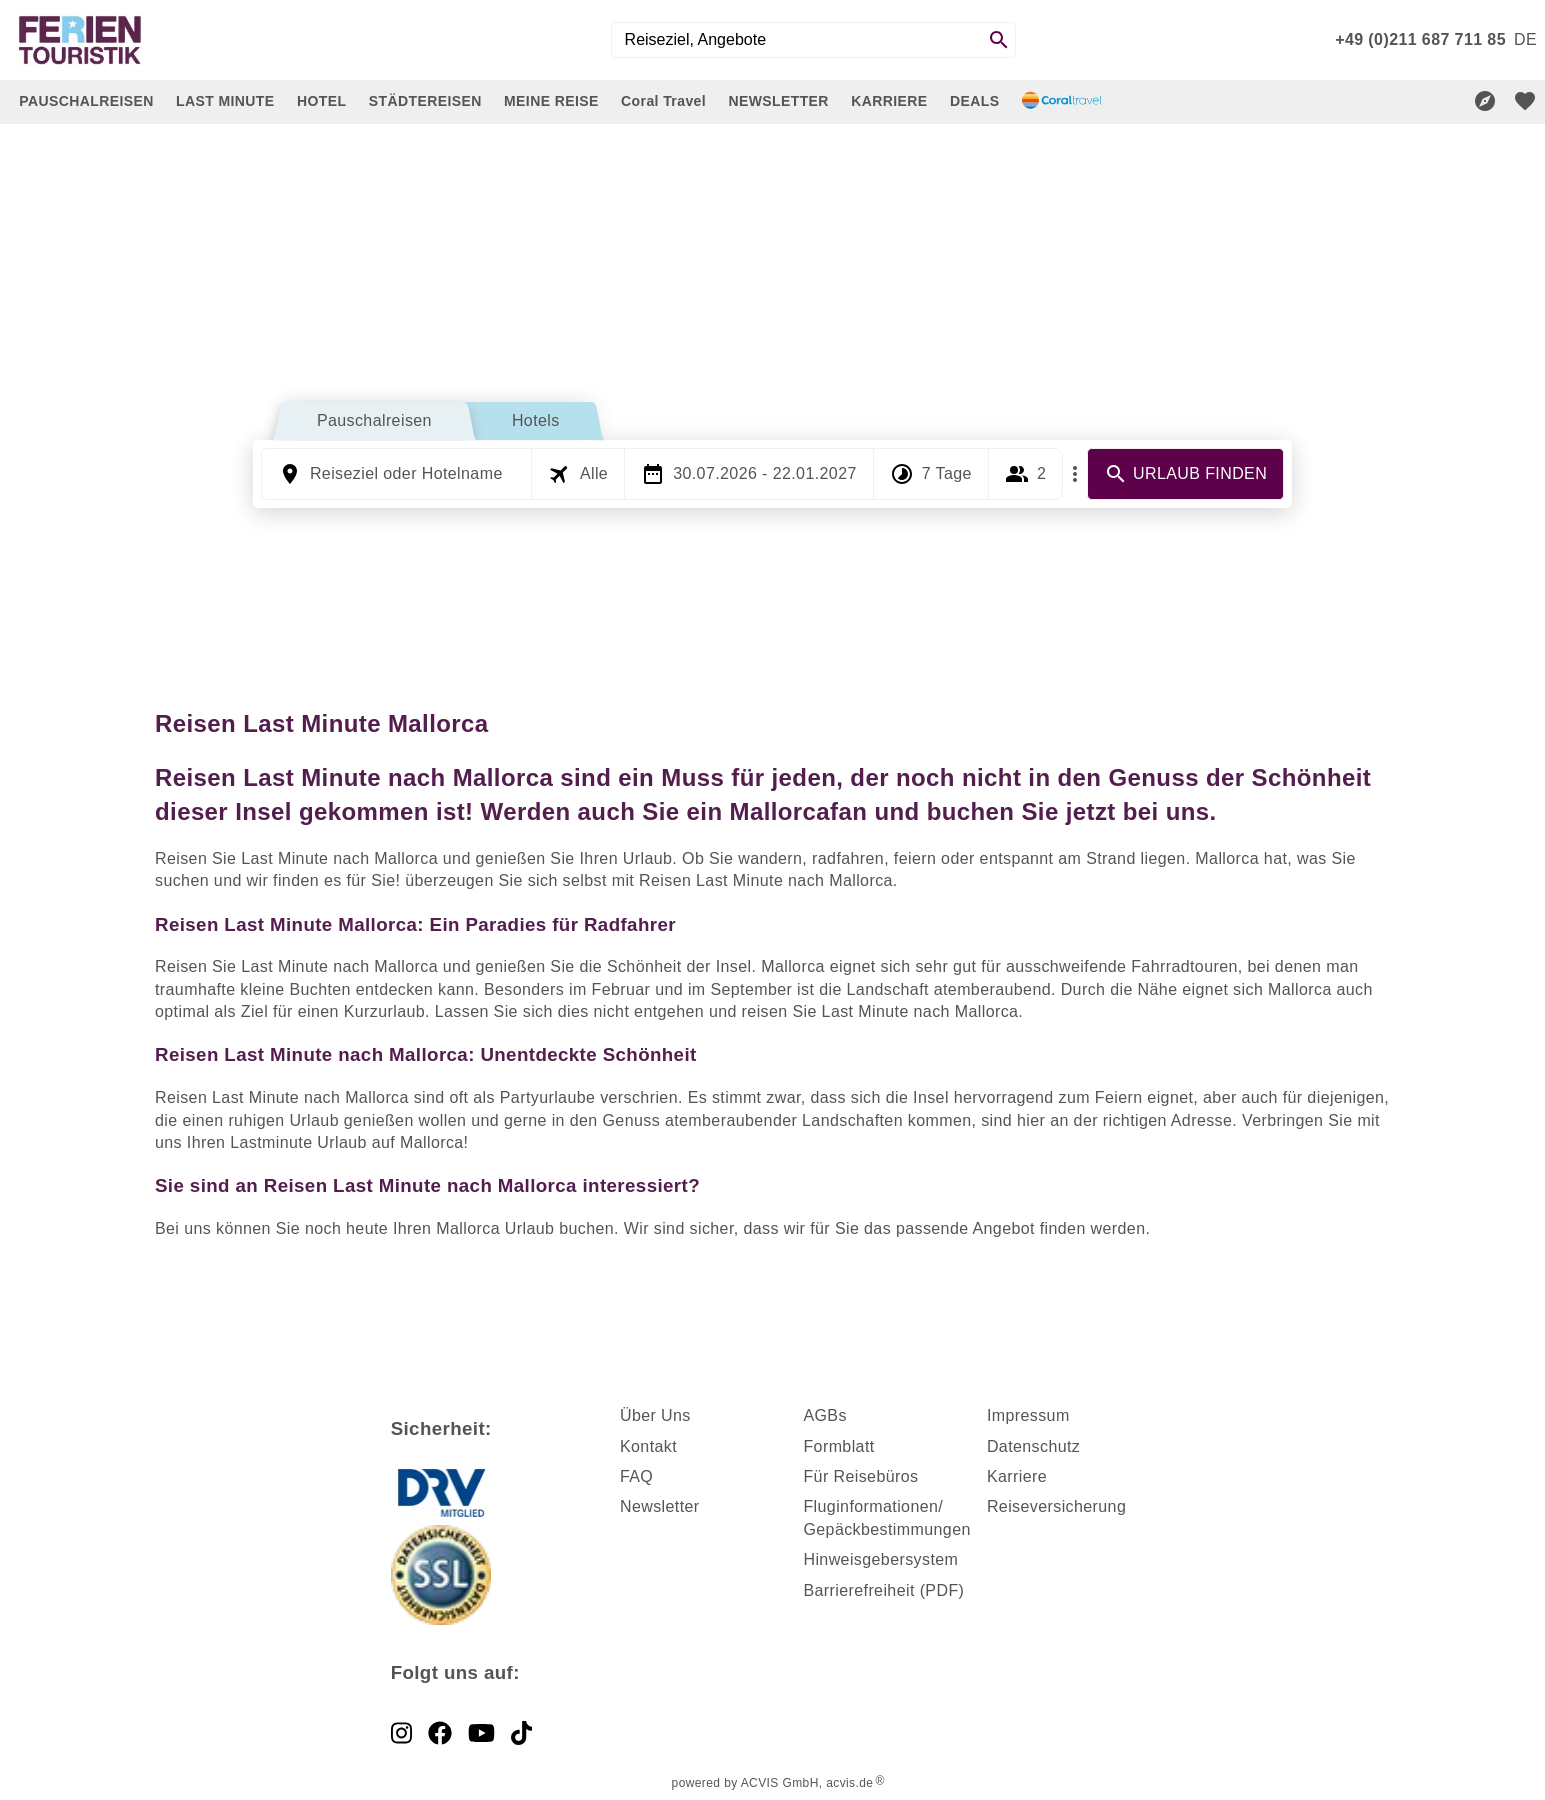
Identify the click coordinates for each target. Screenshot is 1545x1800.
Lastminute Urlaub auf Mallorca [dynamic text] (346, 1142)
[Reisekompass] (1485, 101)
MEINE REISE (551, 101)
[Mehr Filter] (1075, 474)
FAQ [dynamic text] (636, 1476)
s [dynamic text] (842, 1415)
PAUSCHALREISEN (86, 101)
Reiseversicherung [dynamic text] (1056, 1506)
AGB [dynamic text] (820, 1415)
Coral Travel (663, 101)
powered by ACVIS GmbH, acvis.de (773, 1783)
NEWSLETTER (778, 101)
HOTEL (321, 101)
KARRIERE (889, 101)
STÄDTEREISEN (425, 101)
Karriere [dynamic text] (1017, 1476)
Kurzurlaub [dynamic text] (384, 1011)
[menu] (1525, 40)
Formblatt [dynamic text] (838, 1446)
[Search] (999, 40)
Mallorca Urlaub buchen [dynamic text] (525, 1228)
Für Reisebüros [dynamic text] (860, 1476)
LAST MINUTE (225, 101)
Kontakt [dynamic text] (648, 1446)
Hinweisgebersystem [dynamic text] (880, 1559)
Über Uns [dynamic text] (655, 1415)
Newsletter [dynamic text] (660, 1506)
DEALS (974, 101)
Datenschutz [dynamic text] (1033, 1446)
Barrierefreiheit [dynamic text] (858, 1590)
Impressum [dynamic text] (1028, 1415)
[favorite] (1525, 101)
